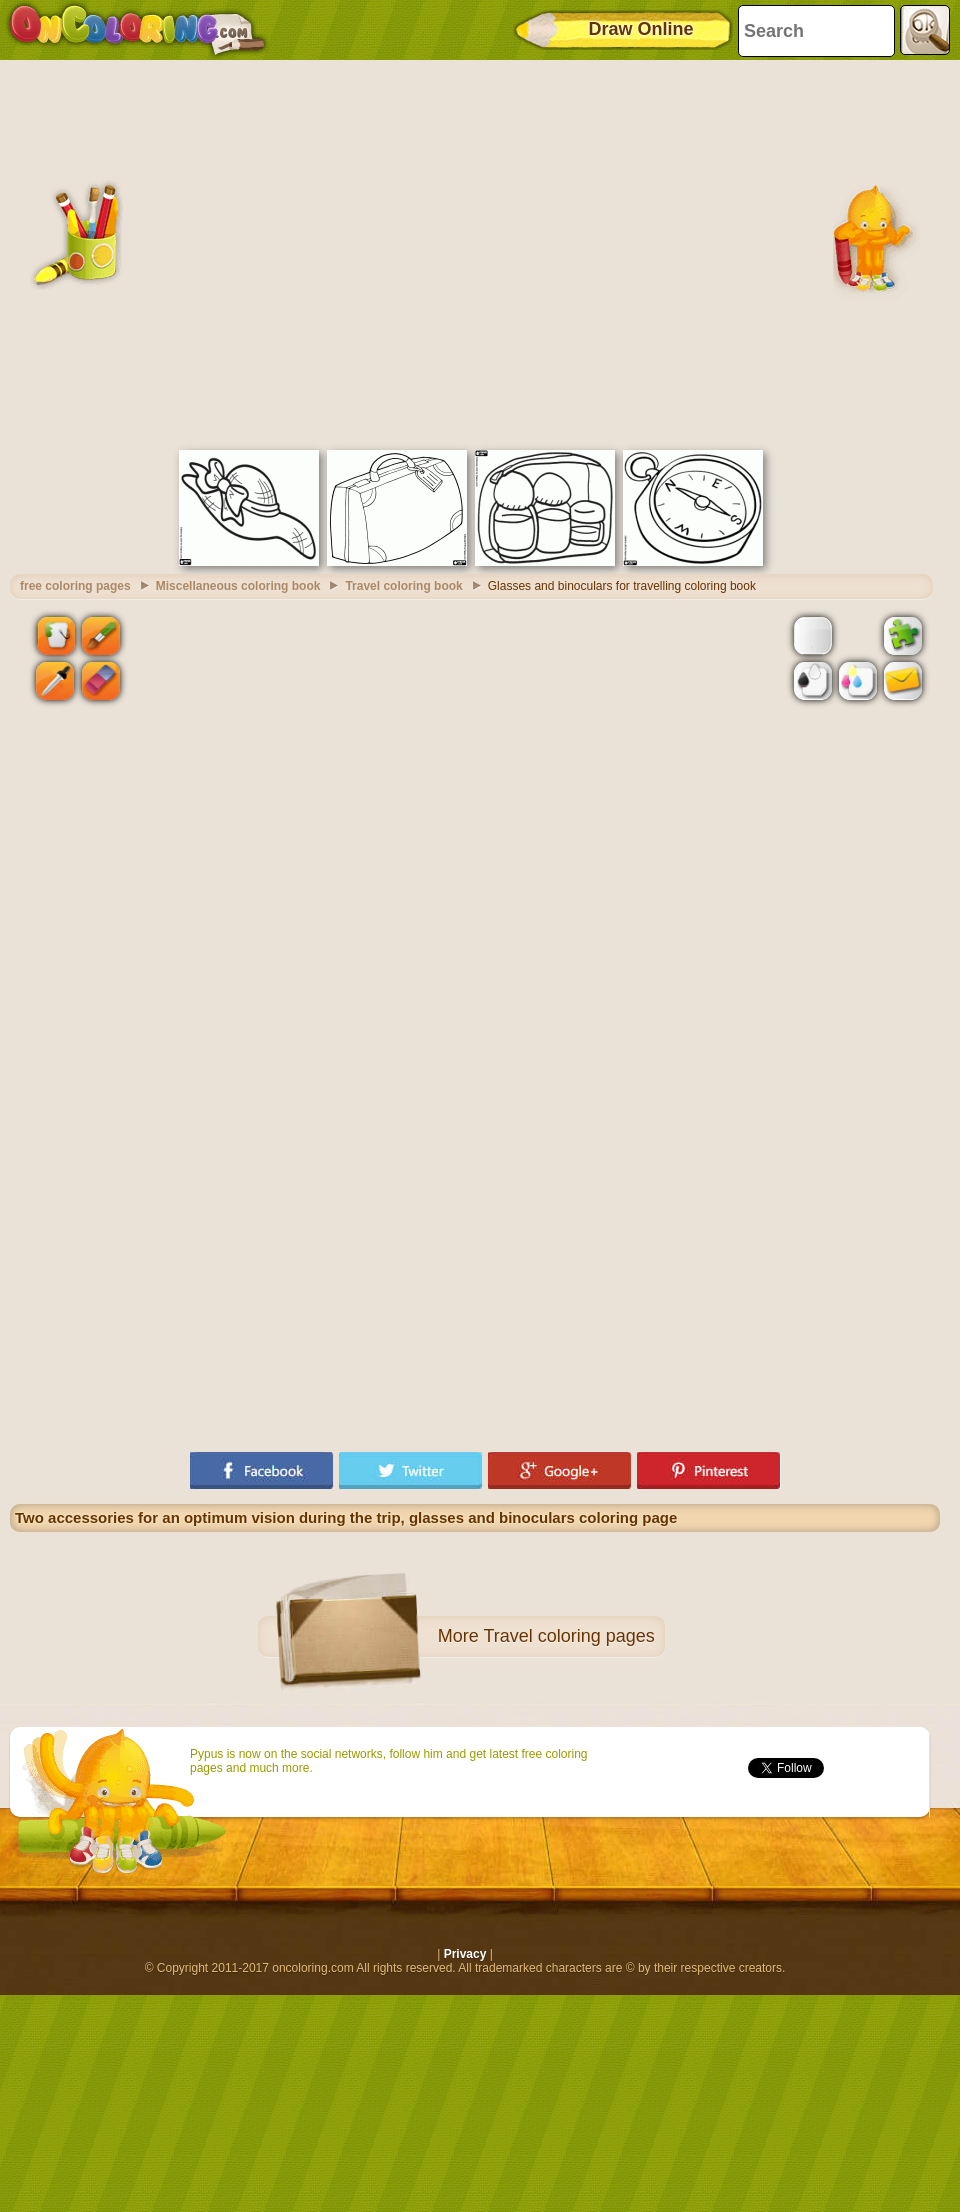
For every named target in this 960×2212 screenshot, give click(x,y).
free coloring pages (75, 586)
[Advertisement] (187, 252)
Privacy (465, 1954)
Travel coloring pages (568, 1636)
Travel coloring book (403, 586)
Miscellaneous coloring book (238, 586)
